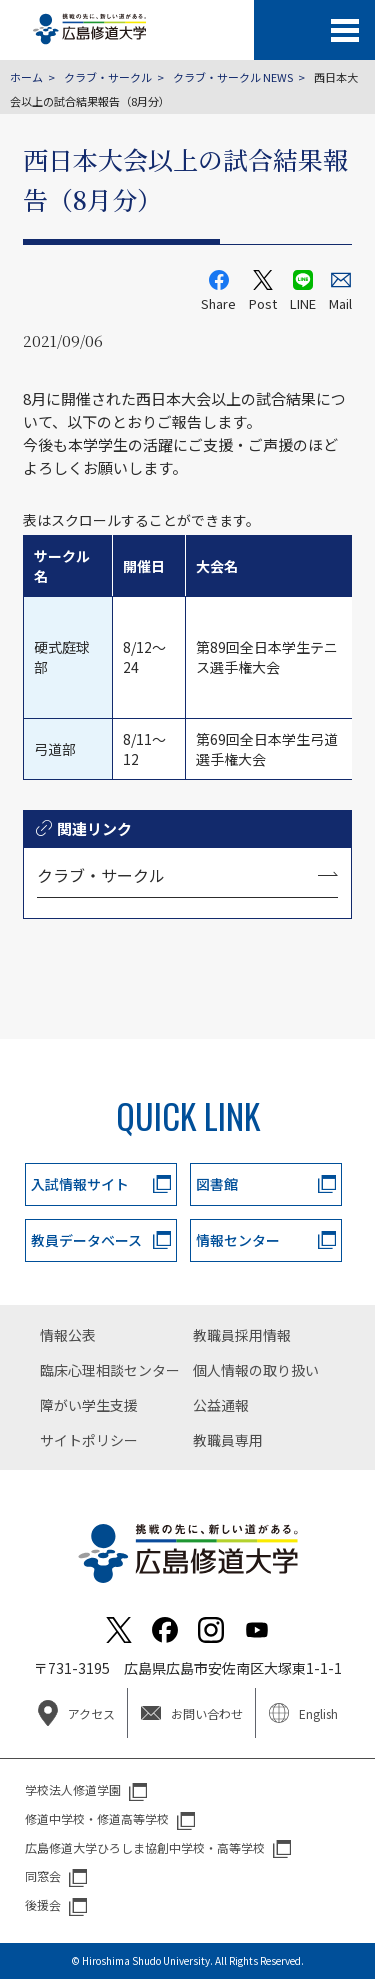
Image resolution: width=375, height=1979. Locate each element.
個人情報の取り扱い (256, 1370)
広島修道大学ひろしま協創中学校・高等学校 (145, 1847)
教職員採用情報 (242, 1335)
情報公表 (68, 1335)
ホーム (26, 77)
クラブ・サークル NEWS (233, 77)
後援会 (43, 1904)
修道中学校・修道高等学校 (97, 1818)
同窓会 (43, 1875)
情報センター (238, 1240)
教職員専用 (228, 1440)
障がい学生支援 (89, 1405)
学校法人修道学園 (73, 1789)
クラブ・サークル (108, 77)
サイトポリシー (89, 1440)
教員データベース (86, 1240)
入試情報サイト (80, 1184)
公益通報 (221, 1405)
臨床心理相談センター (110, 1370)
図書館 (217, 1184)
